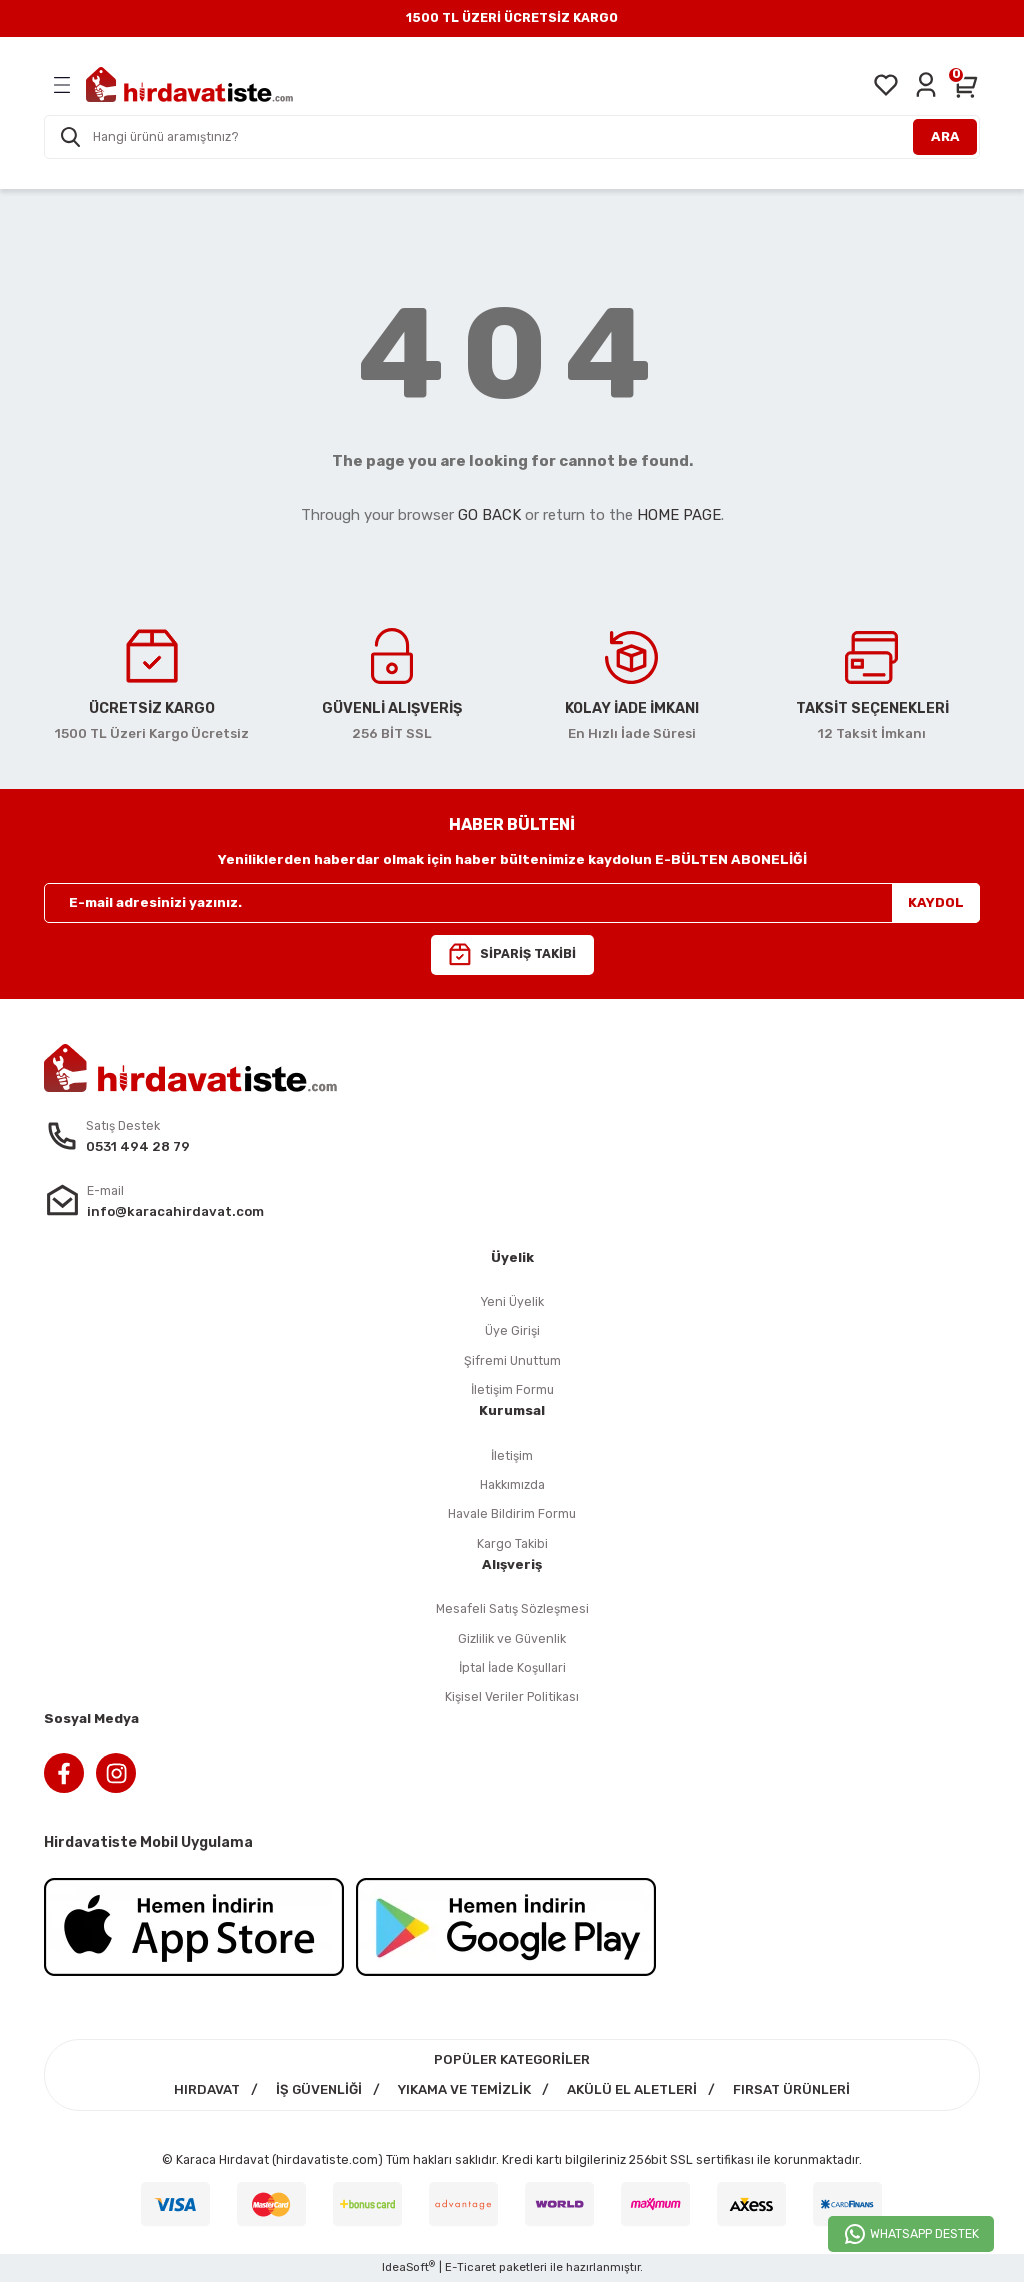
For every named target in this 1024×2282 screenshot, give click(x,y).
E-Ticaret (470, 2267)
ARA (945, 136)
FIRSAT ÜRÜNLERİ (791, 2089)
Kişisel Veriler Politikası (512, 1696)
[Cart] (966, 85)
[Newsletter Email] (512, 903)
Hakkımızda (512, 1484)
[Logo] (189, 84)
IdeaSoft (408, 2266)
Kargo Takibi (512, 1543)
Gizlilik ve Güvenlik (512, 1638)
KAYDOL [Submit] (936, 902)
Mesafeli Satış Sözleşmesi (512, 1608)
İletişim (512, 1455)
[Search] (512, 137)
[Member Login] (926, 85)
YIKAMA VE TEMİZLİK (464, 2089)
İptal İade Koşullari (512, 1667)
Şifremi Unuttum (512, 1360)
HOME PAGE (679, 515)
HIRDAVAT (207, 2089)
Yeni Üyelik (512, 1301)
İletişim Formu (512, 1389)
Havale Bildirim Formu (512, 1513)
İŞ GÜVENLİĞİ (319, 2089)
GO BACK (489, 515)
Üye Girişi (512, 1330)
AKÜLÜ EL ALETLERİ (632, 2089)
